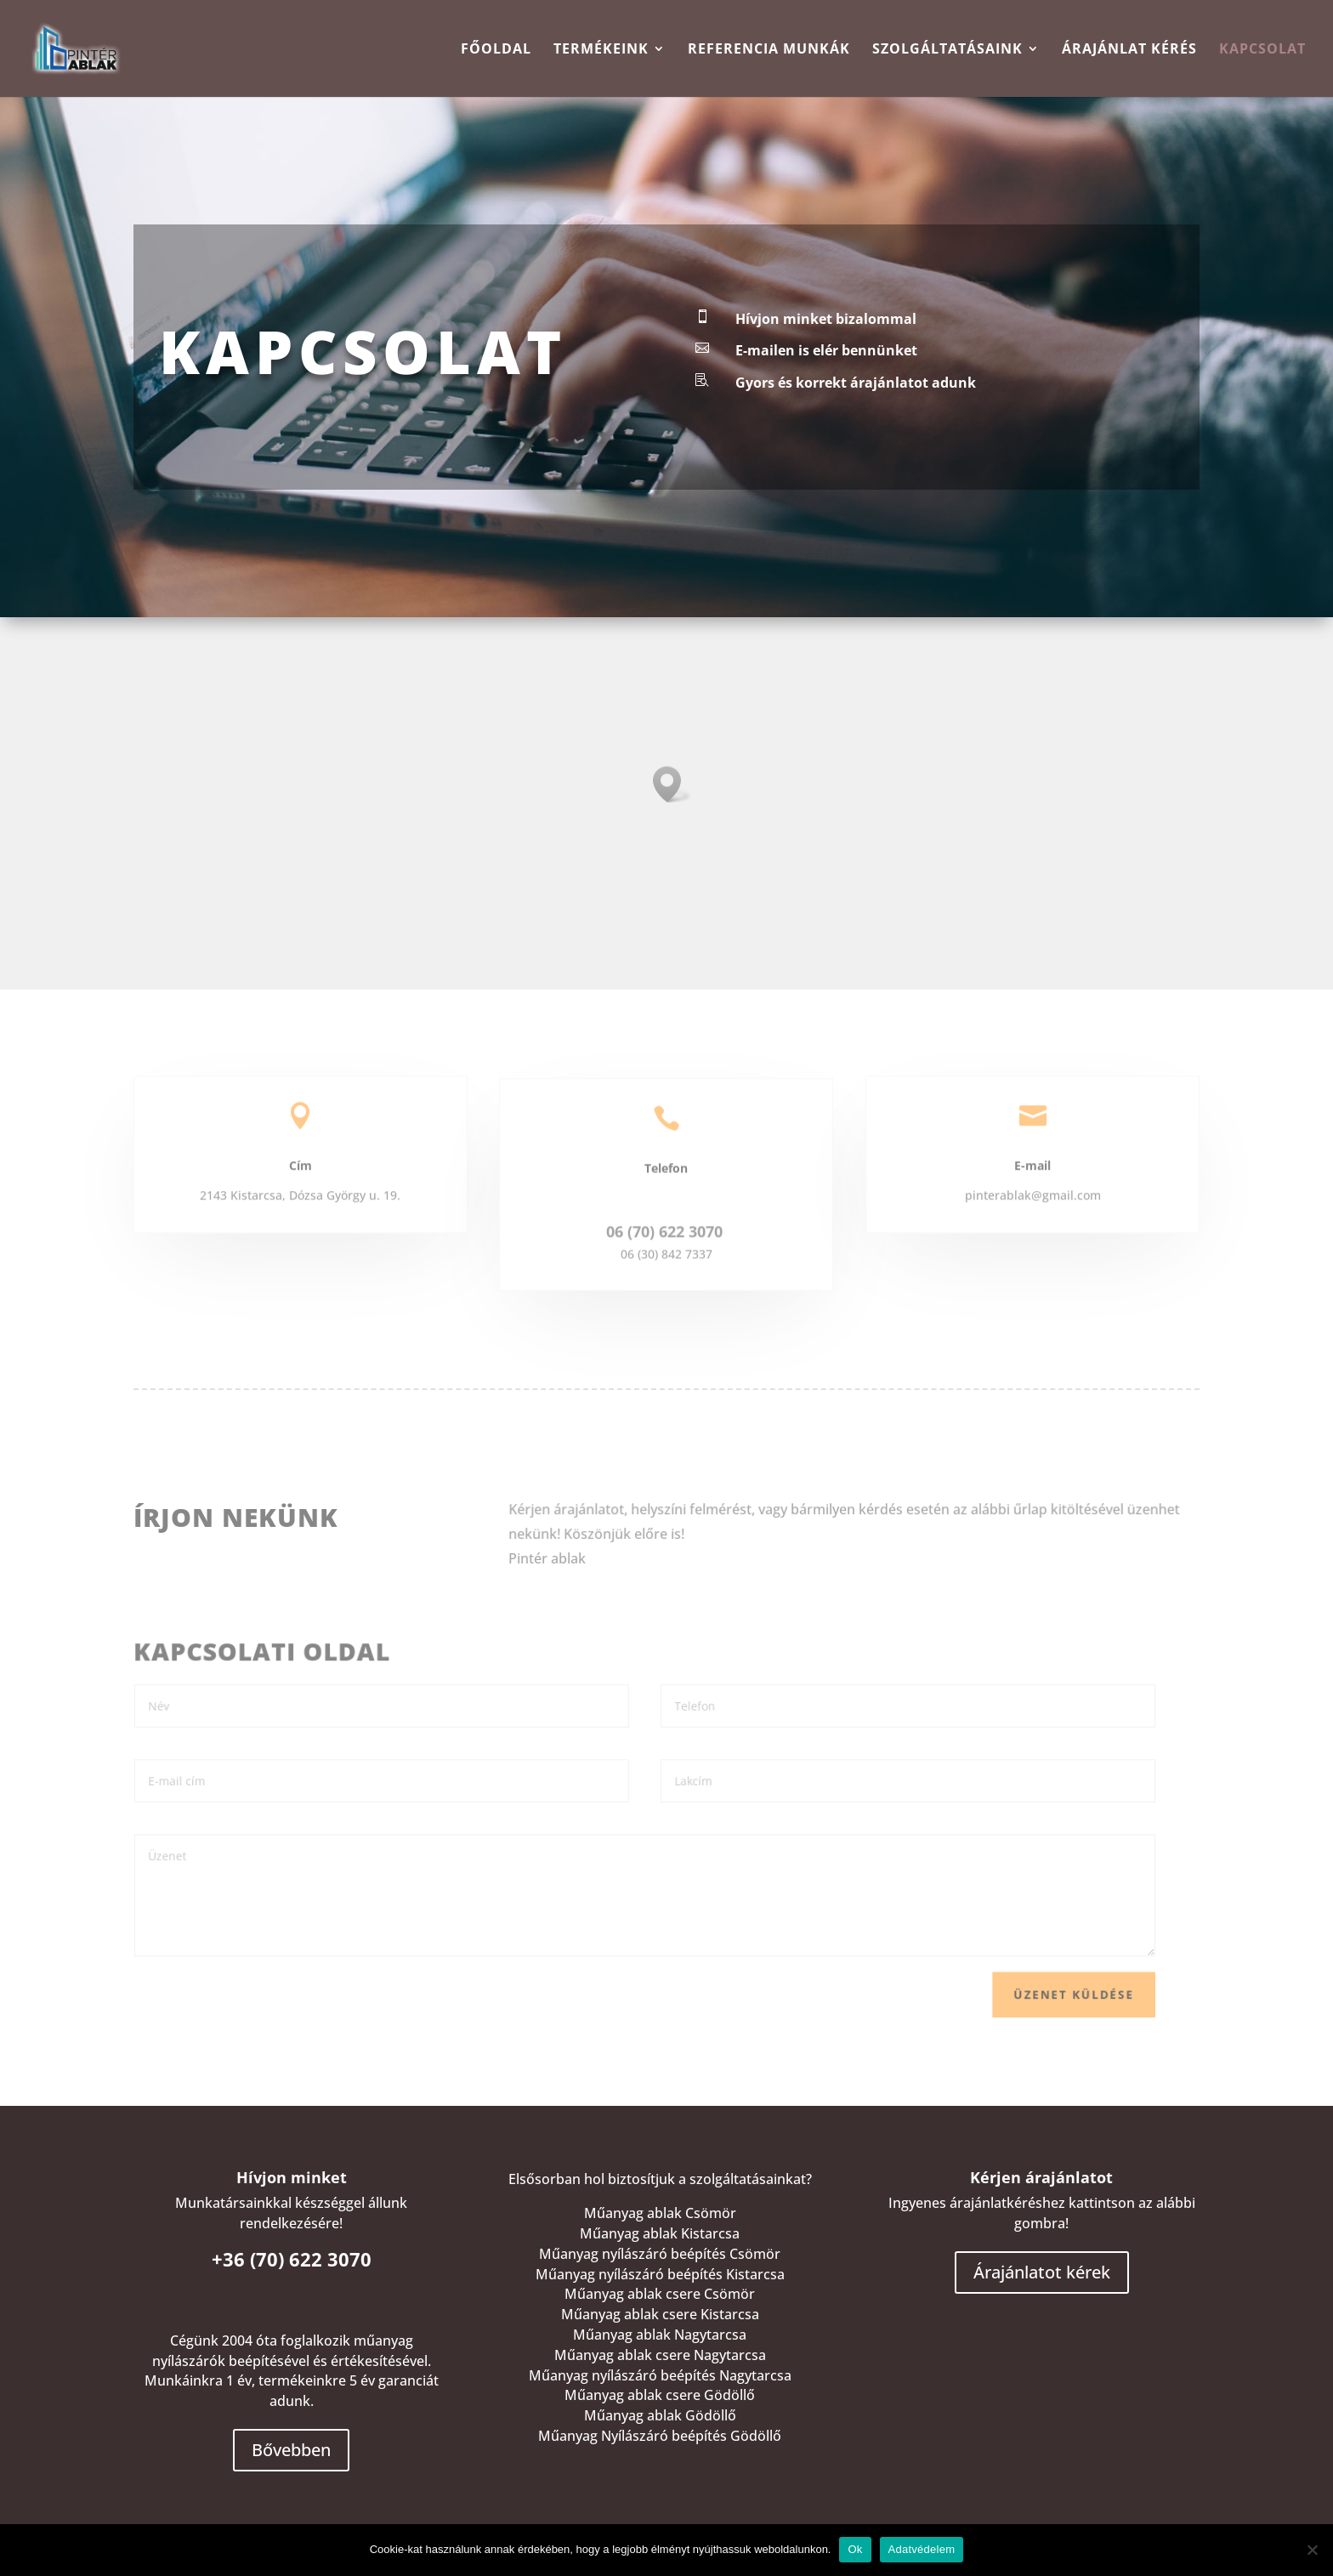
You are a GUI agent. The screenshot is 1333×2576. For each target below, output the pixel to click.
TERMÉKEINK (601, 50)
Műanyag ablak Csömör (660, 2213)
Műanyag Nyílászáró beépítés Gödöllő (659, 2435)
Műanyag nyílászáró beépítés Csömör (659, 2253)
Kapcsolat (1262, 50)
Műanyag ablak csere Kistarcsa (660, 2314)
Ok (855, 2549)
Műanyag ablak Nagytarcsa (659, 2334)
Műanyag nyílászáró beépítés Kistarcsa (660, 2274)
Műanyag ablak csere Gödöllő (659, 2395)
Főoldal (496, 50)
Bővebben (291, 2449)
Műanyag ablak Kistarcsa (660, 2233)
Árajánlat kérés (1129, 50)
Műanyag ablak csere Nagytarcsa (660, 2355)
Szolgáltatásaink (947, 50)
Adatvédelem (922, 2549)
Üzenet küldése (1026, 1985)
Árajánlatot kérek (1041, 2272)
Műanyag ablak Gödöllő (660, 2415)
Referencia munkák (769, 50)
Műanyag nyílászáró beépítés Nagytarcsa (660, 2375)
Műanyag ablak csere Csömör (659, 2293)
